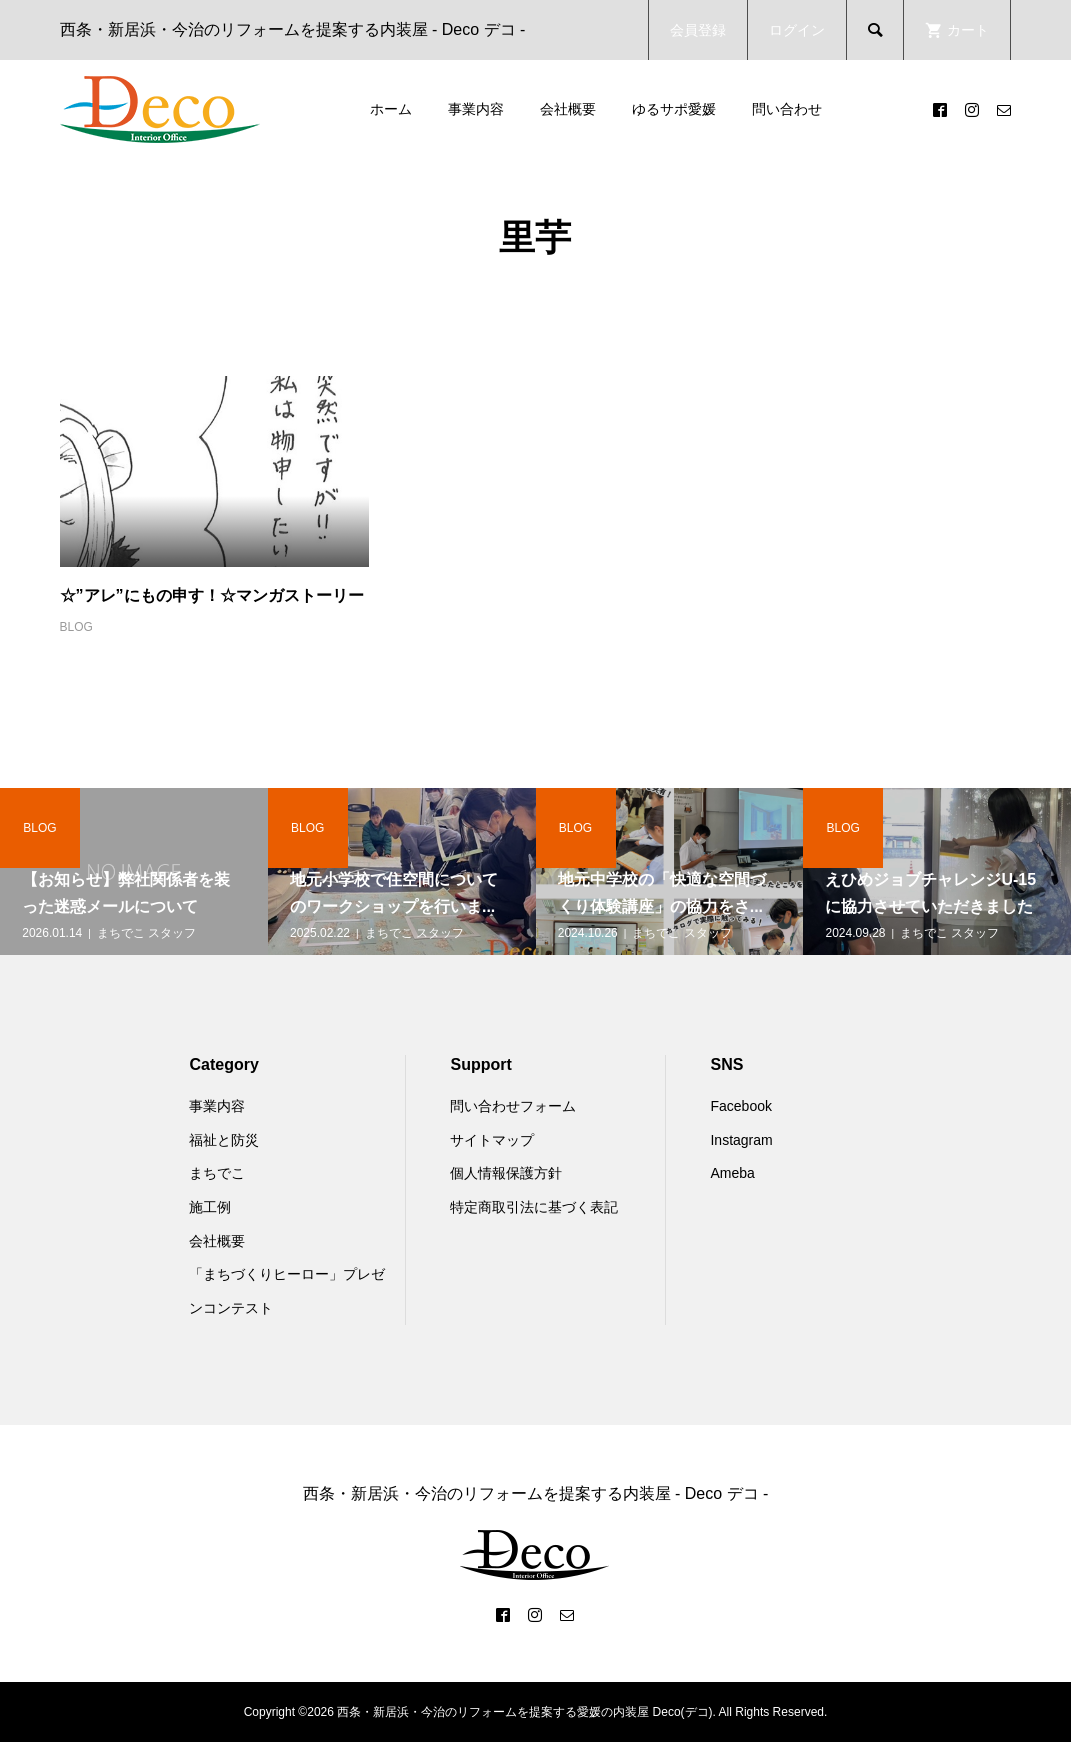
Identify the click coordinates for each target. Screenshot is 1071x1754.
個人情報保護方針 (506, 1173)
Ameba (732, 1173)
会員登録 (698, 30)
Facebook (740, 1106)
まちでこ (217, 1173)
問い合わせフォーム (513, 1106)
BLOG (76, 627)
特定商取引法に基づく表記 (534, 1207)
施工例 (210, 1207)
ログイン (797, 30)
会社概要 (568, 109)
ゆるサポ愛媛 (674, 109)
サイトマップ (492, 1140)
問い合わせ (787, 109)
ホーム (391, 109)
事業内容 (476, 109)
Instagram (741, 1140)
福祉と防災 (224, 1140)
